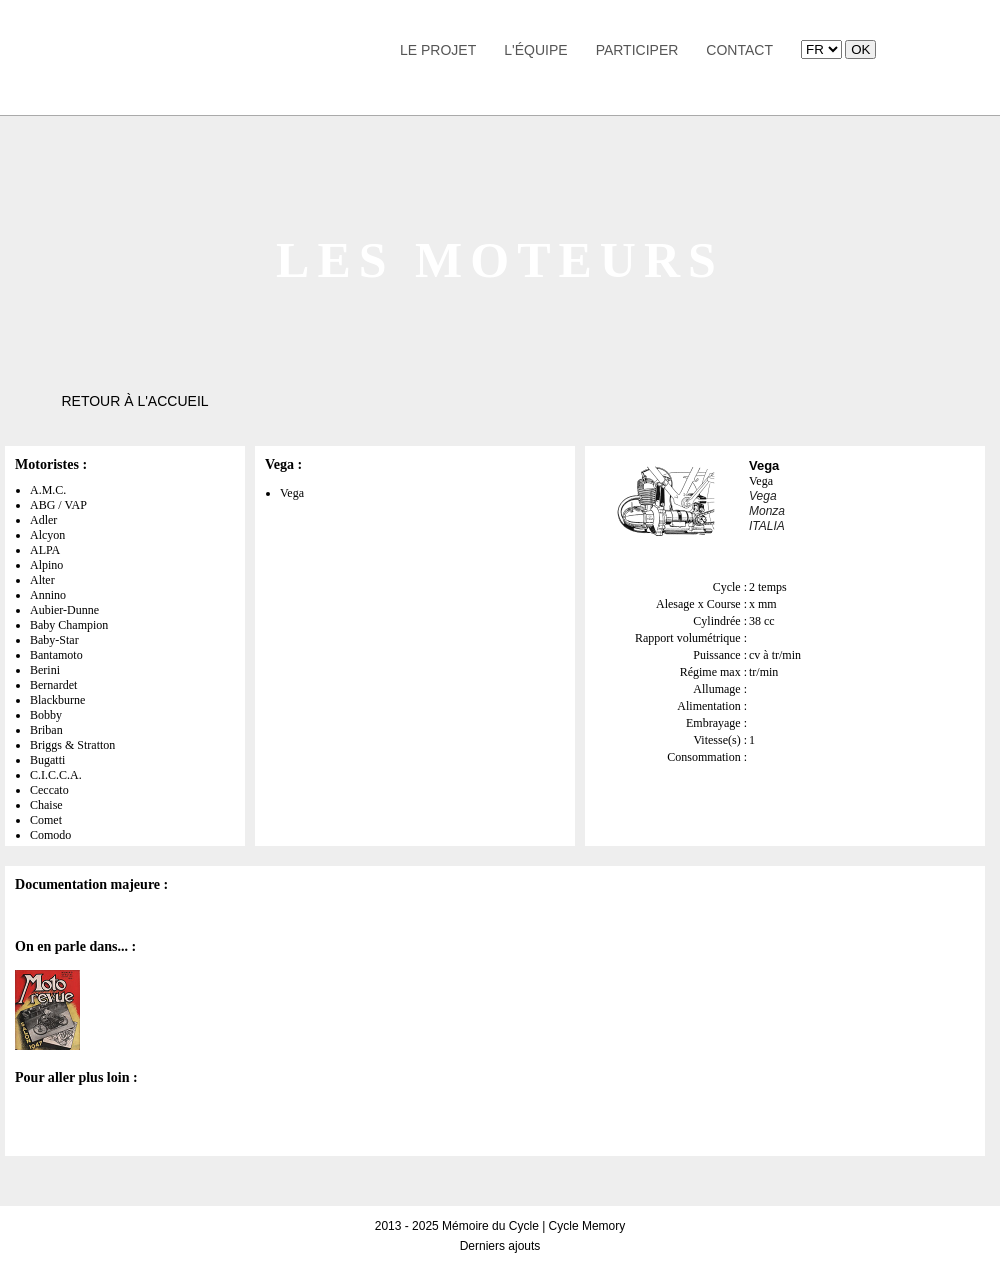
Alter (42, 580)
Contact (739, 50)
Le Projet (438, 50)
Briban (46, 730)
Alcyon (47, 535)
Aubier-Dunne (64, 610)
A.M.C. (48, 490)
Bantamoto (56, 655)
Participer (637, 50)
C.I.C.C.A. (56, 775)
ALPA (45, 550)
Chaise (46, 805)
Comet (46, 820)
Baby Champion (69, 625)
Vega (292, 493)
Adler (43, 520)
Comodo (50, 835)
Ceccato (49, 790)
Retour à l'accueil (134, 401)
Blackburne (57, 700)
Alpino (46, 565)
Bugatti (47, 760)
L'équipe (535, 50)
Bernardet (53, 685)
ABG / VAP (58, 505)
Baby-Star (54, 640)
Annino (48, 595)
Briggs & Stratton (72, 745)
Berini (45, 670)
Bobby (46, 715)
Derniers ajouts (500, 1246)
